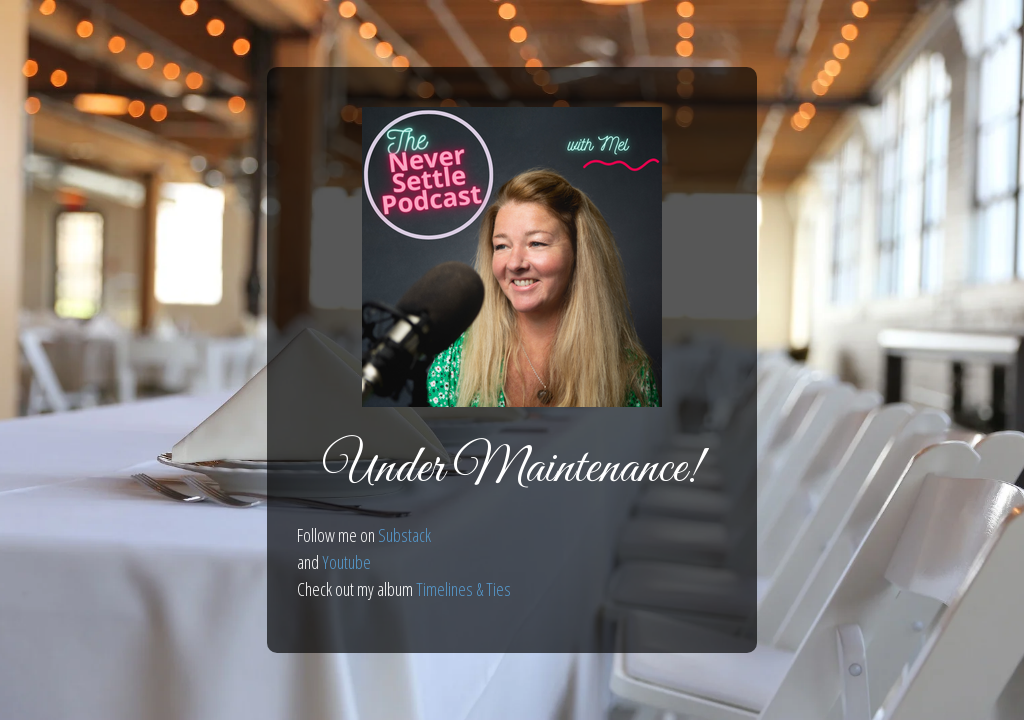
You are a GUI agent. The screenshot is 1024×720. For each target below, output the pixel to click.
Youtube (346, 562)
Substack (404, 535)
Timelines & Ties (463, 589)
